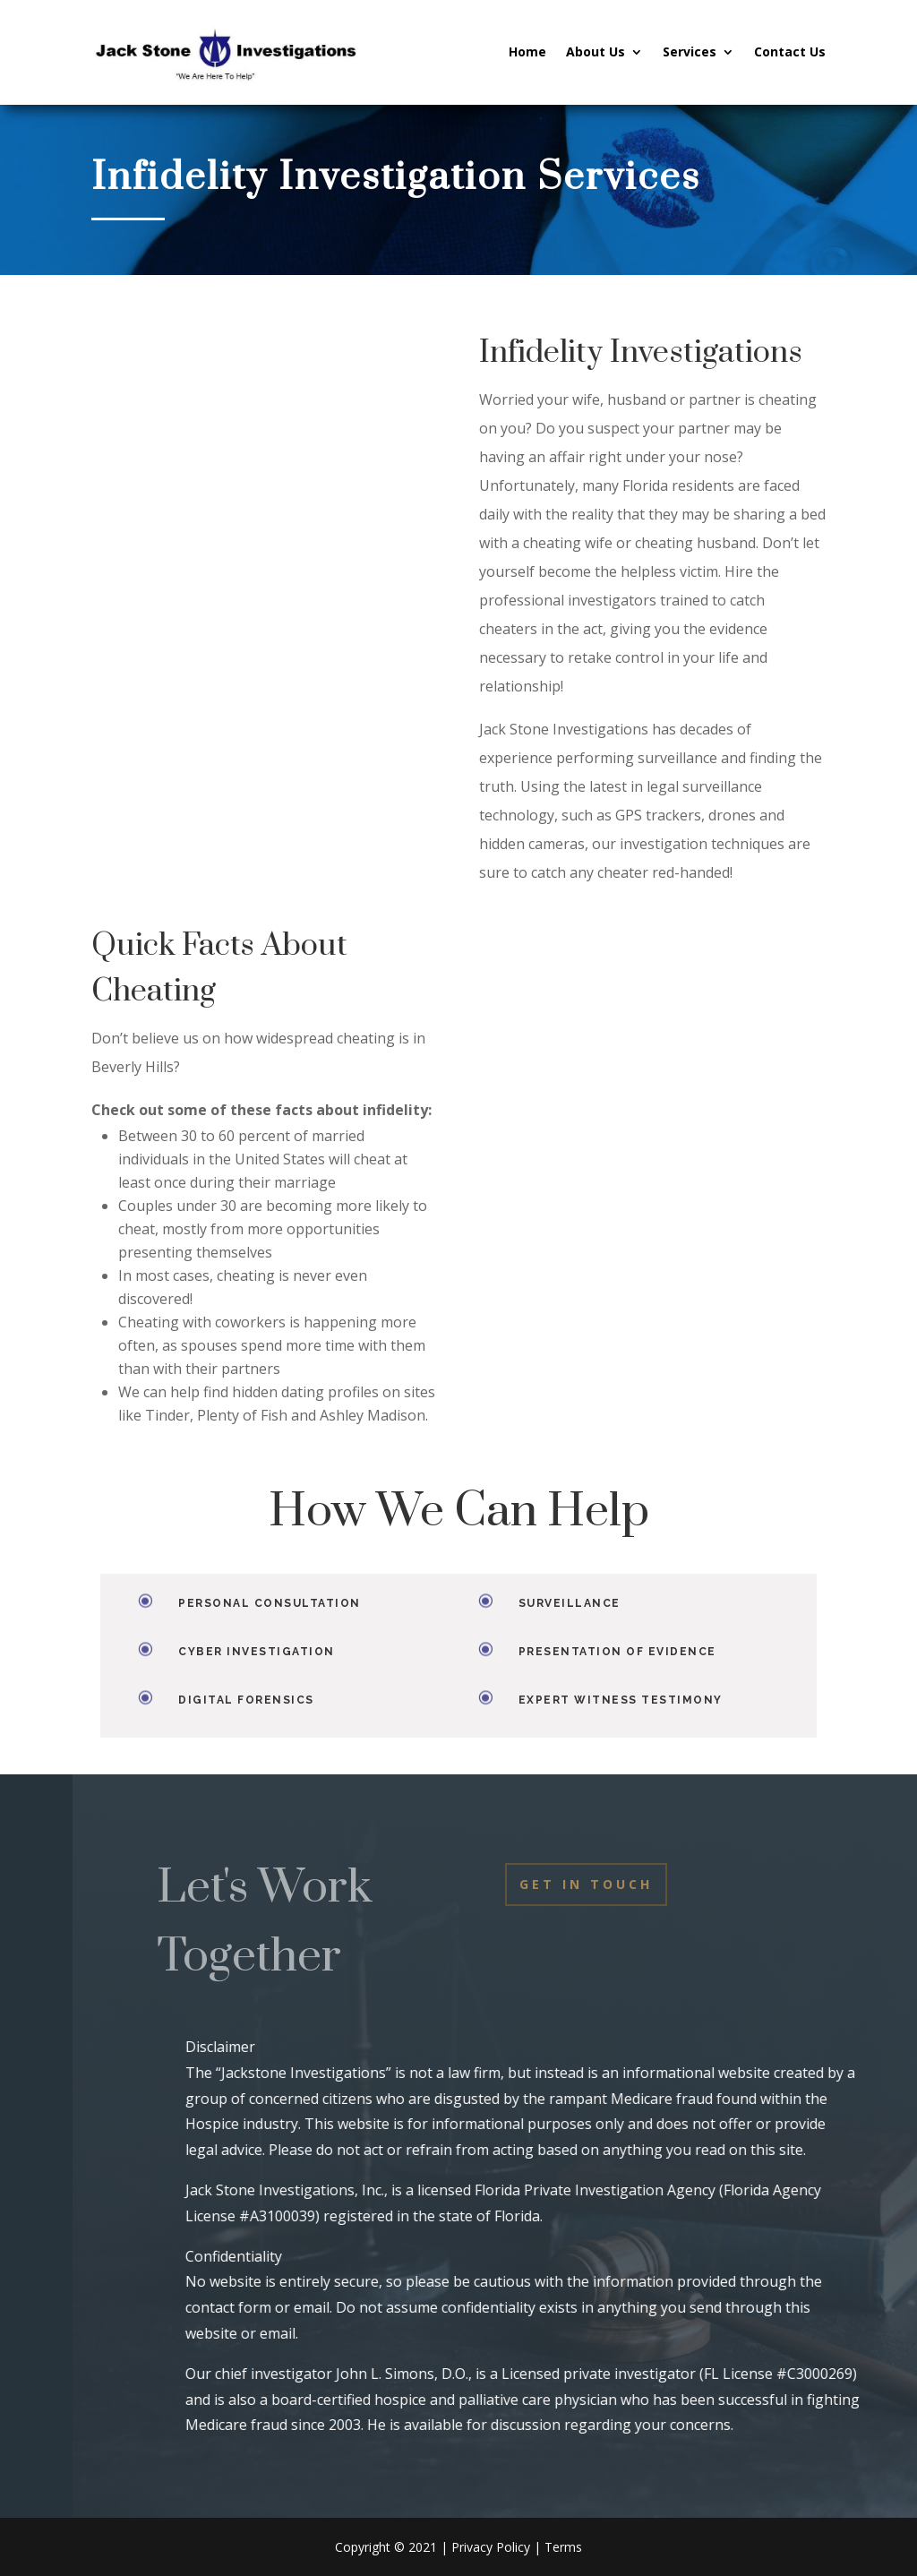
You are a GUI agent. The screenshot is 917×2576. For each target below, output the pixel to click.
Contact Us (790, 51)
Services (689, 51)
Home (527, 51)
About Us (595, 51)
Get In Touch (586, 1884)
